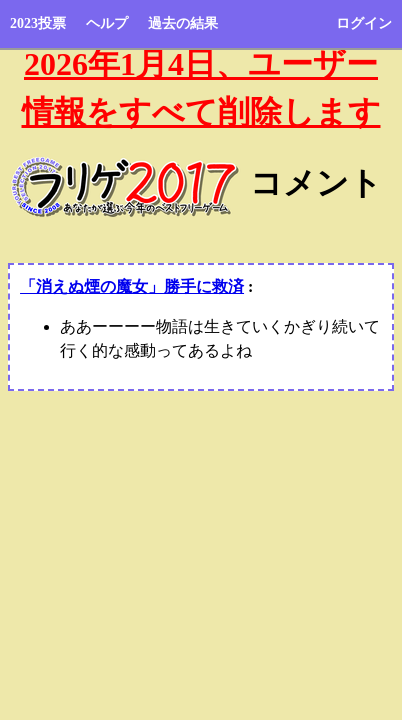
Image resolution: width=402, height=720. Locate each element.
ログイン (364, 23)
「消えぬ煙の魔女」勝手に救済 (132, 286)
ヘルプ (107, 23)
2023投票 (38, 23)
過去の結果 (183, 23)
